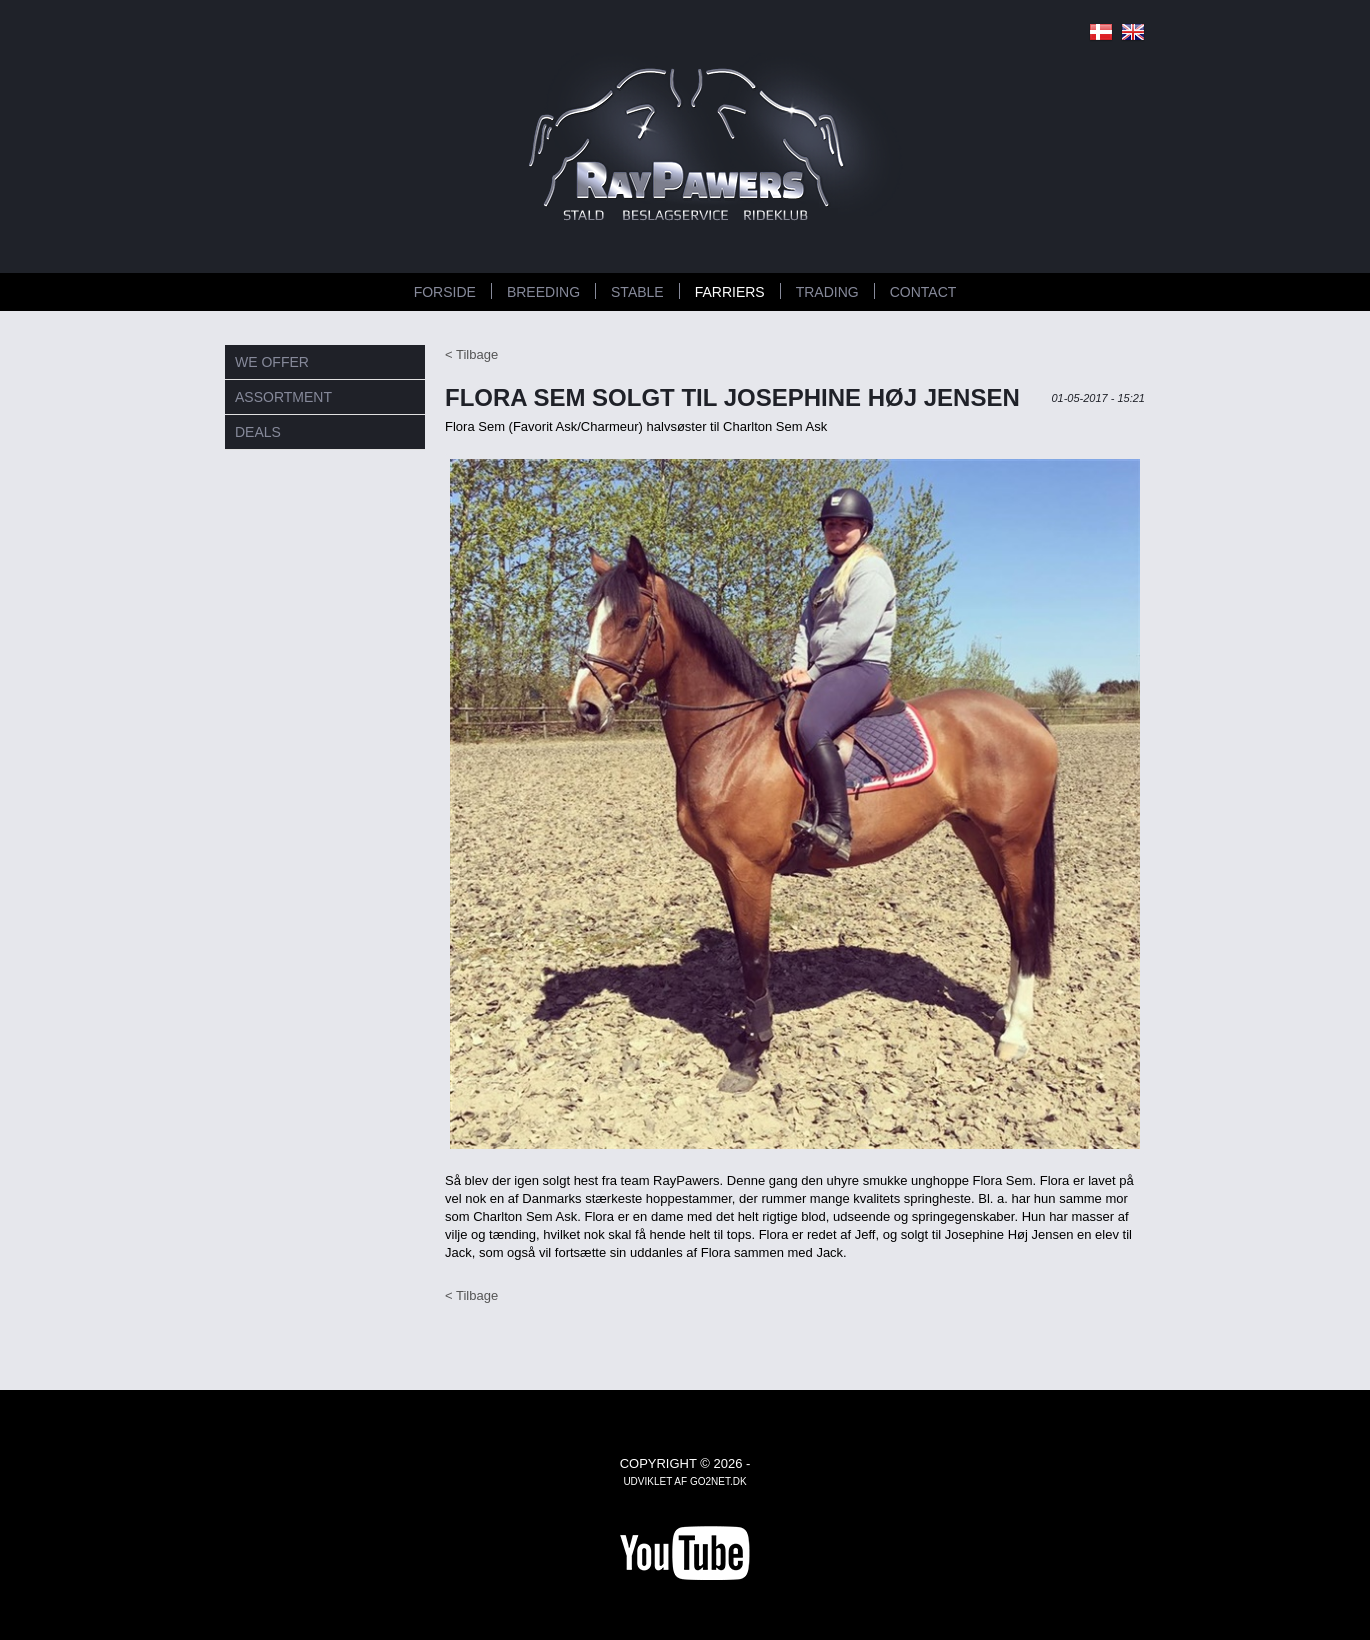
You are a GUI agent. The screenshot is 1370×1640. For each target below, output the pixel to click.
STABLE (637, 292)
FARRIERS (730, 292)
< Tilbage (471, 354)
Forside (445, 292)
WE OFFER (272, 362)
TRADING (827, 292)
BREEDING (543, 292)
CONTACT (923, 292)
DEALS (258, 432)
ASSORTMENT (283, 397)
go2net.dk (718, 1481)
